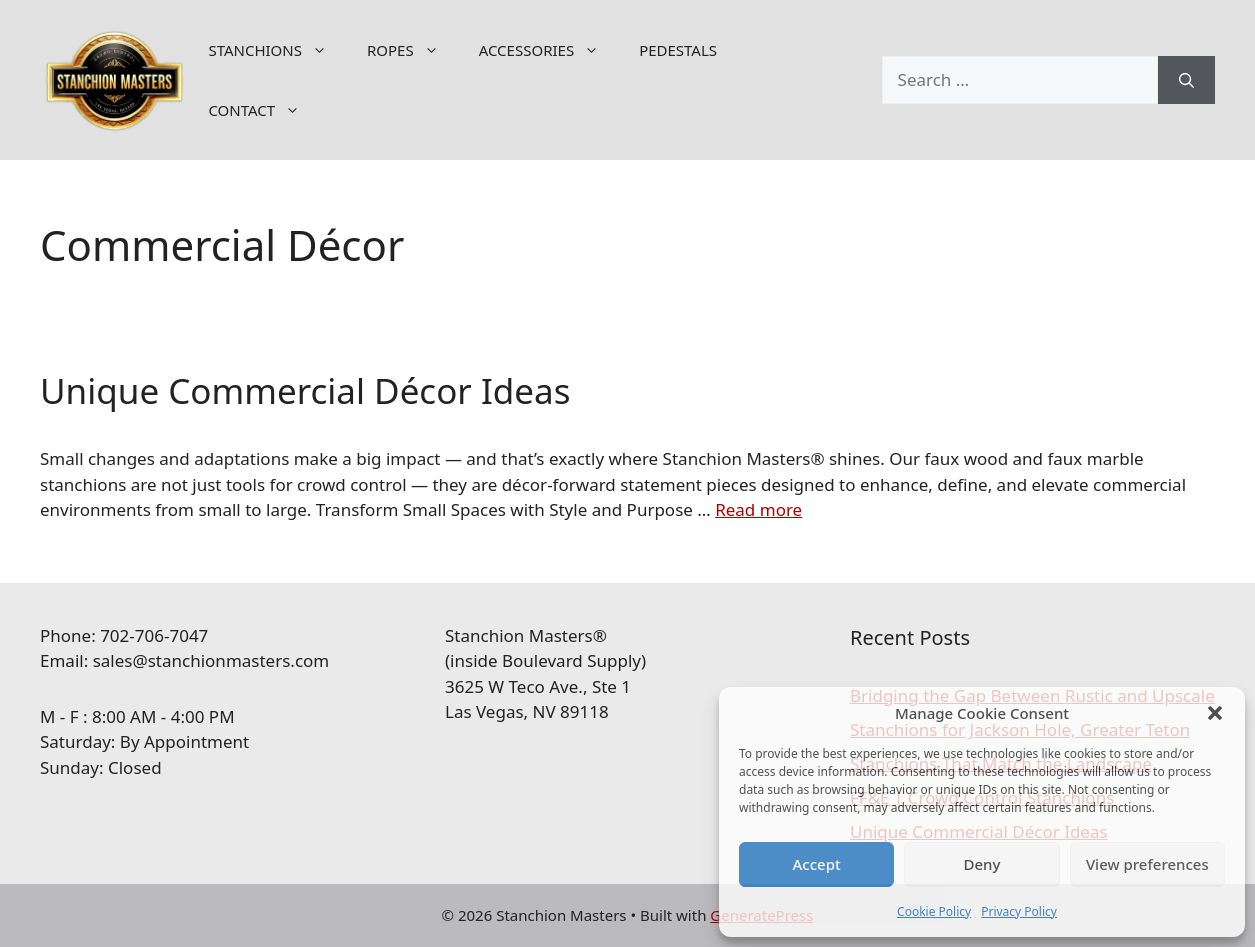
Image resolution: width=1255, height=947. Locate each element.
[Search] (1186, 80)
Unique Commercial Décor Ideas (305, 390)
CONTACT (264, 110)
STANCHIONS (277, 50)
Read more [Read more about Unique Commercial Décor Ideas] (758, 509)
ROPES (413, 50)
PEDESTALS (678, 50)
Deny (982, 864)
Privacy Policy (1019, 911)
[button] (1215, 713)
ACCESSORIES (549, 50)
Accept (817, 864)
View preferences (1147, 864)
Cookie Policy (934, 911)
